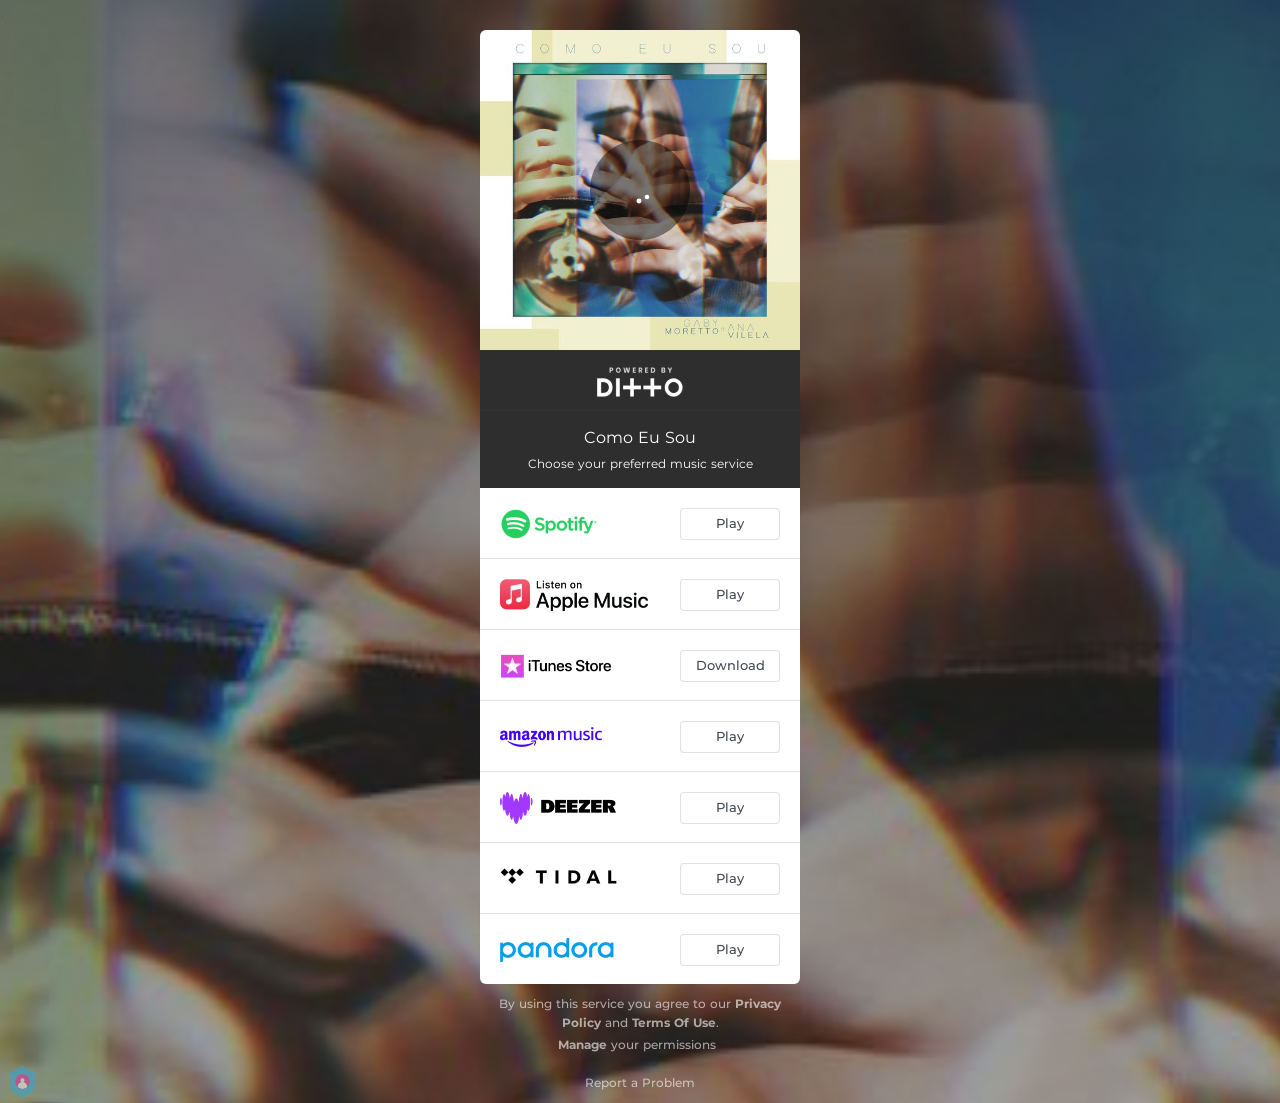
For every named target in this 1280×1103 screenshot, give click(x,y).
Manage (582, 1044)
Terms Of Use (674, 1022)
